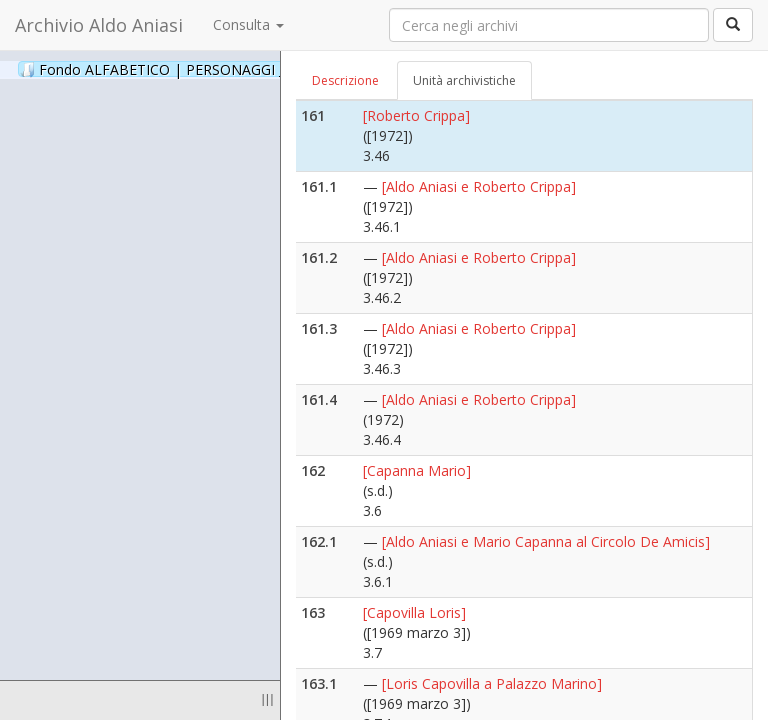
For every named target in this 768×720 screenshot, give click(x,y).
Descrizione (345, 80)
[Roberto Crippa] (416, 115)
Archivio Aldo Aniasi (99, 25)
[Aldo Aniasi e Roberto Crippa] (479, 186)
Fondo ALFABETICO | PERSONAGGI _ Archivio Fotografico (242, 69)
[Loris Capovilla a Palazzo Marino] (492, 683)
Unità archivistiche (464, 80)
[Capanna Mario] (417, 470)
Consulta (248, 24)
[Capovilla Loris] (414, 612)
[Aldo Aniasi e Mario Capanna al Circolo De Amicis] (546, 541)
